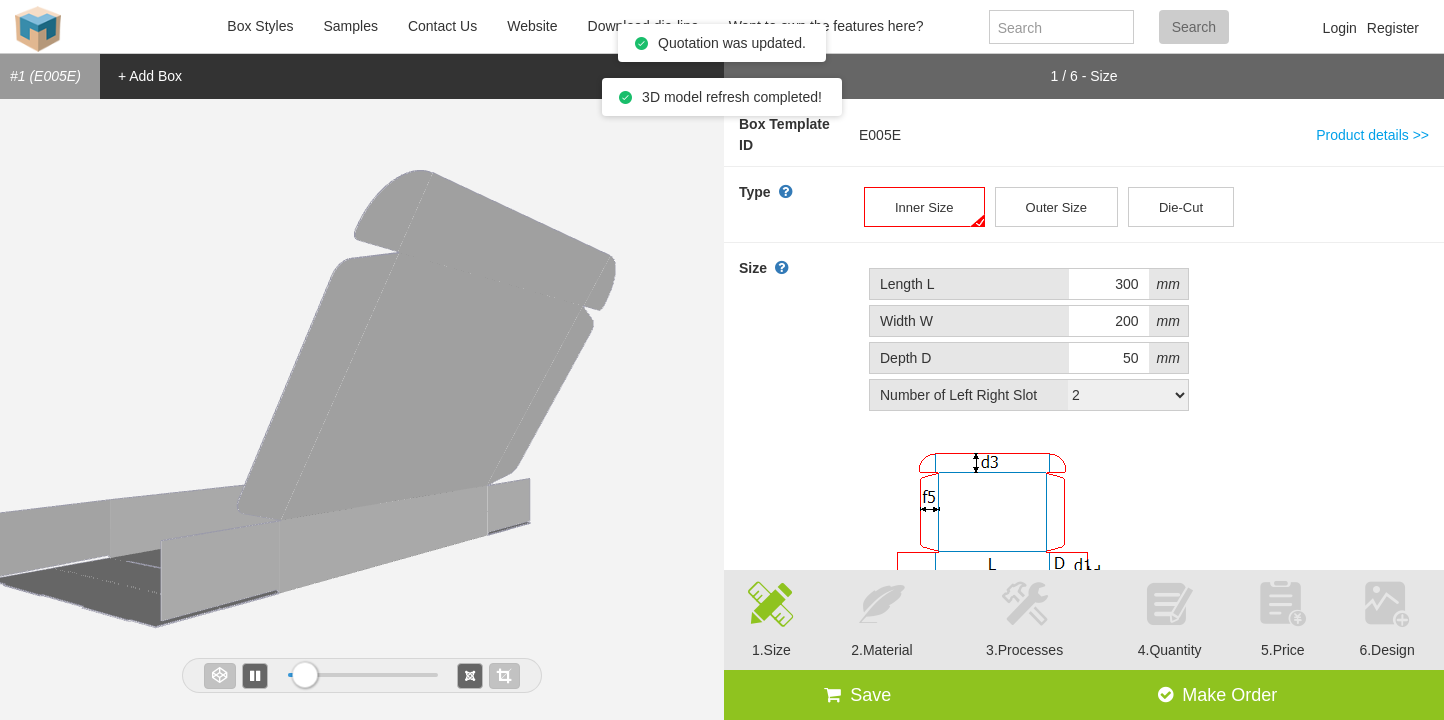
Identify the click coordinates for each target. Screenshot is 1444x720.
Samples (350, 26)
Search (1194, 27)
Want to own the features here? (826, 26)
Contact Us (442, 26)
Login (1340, 28)
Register (1393, 28)
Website (532, 26)
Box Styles (260, 26)
